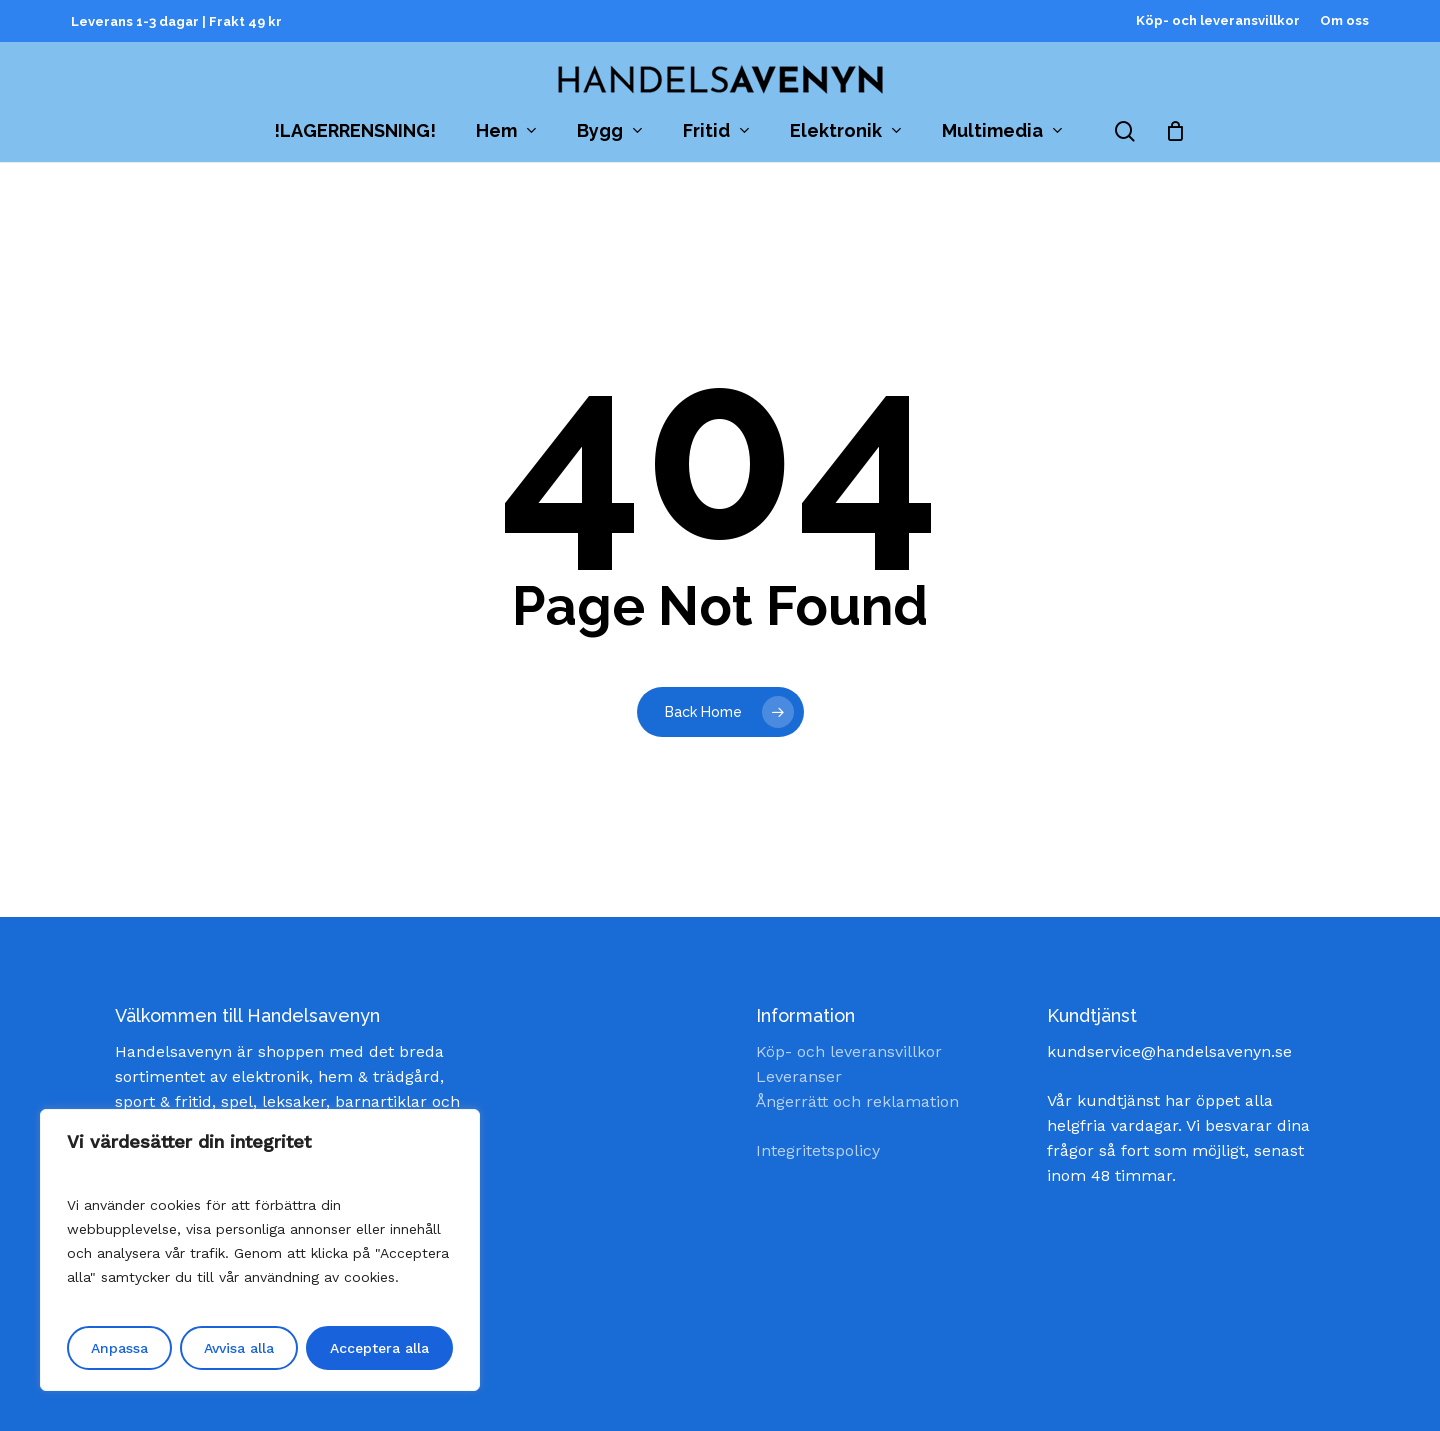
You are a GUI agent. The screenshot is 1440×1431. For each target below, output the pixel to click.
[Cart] (1176, 131)
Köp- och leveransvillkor (849, 1051)
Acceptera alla (379, 1348)
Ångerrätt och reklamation (857, 1101)
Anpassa (119, 1348)
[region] (260, 1250)
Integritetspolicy (818, 1150)
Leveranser (799, 1076)
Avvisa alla (239, 1348)
